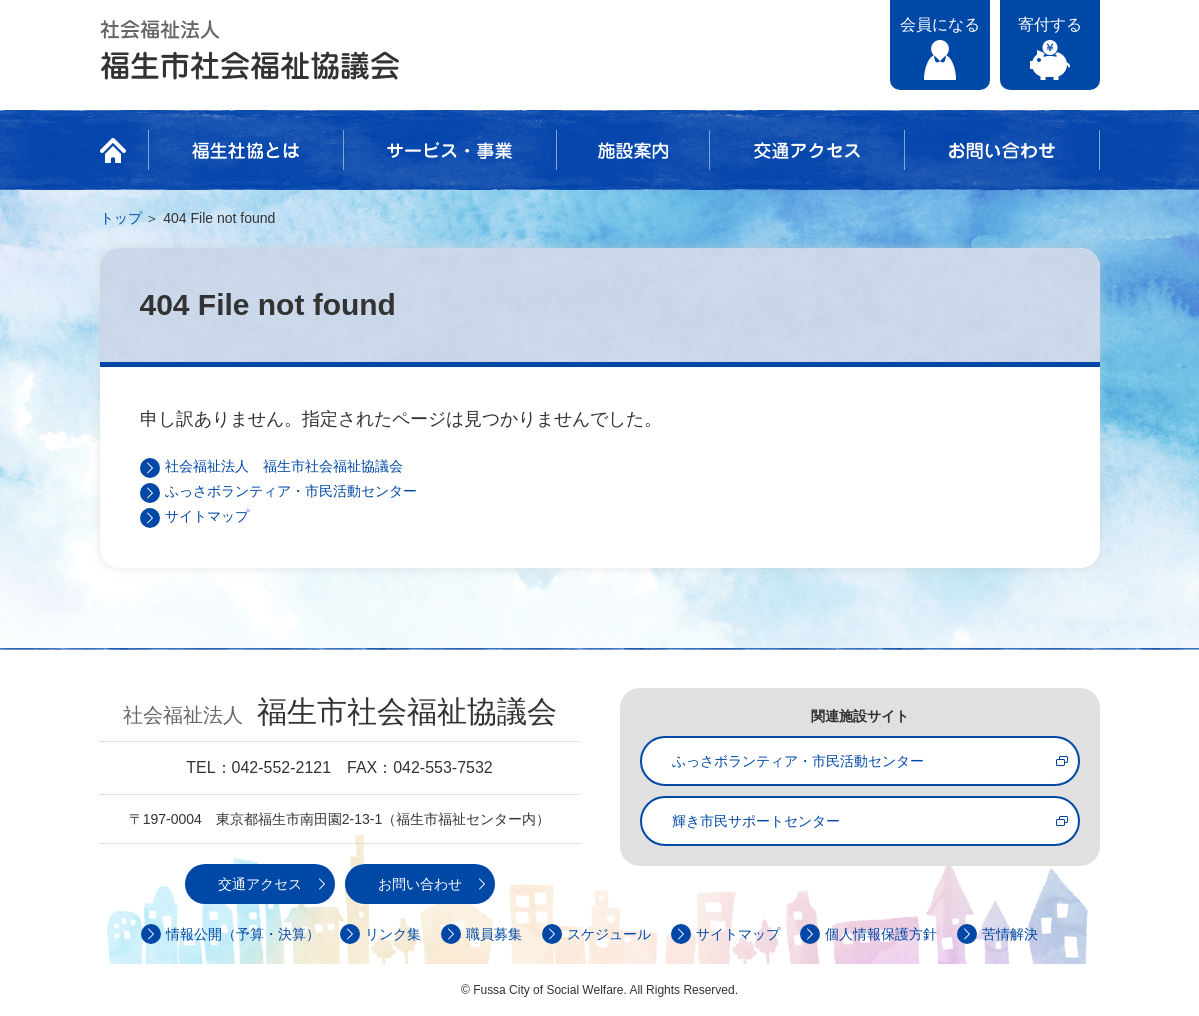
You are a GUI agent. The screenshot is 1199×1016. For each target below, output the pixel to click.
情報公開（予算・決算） (243, 934)
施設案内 (633, 150)
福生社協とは (246, 150)
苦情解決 (1010, 934)
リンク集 (393, 934)
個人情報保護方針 (881, 934)
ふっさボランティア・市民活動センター (291, 491)
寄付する (1050, 24)
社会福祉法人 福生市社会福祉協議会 (250, 50)
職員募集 (494, 934)
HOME (119, 150)
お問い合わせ (1002, 150)
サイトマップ (207, 516)
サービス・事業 (450, 150)
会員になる (940, 24)
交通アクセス (807, 150)
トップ (121, 218)
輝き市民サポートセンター (756, 821)
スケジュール (609, 934)
